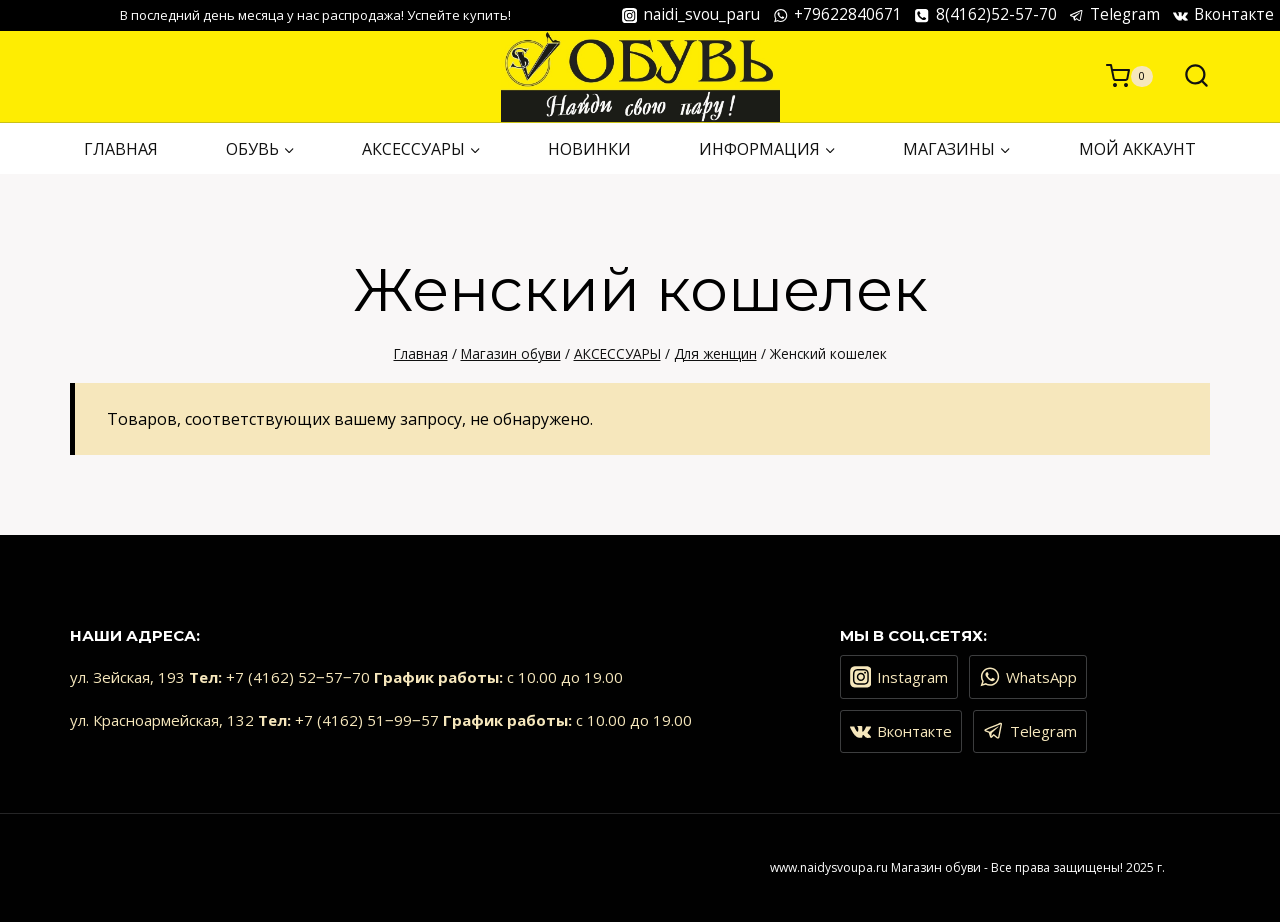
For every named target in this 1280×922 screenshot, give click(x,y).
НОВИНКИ (589, 149)
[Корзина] (1129, 76)
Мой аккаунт (1137, 149)
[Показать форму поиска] (1186, 76)
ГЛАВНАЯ (121, 149)
